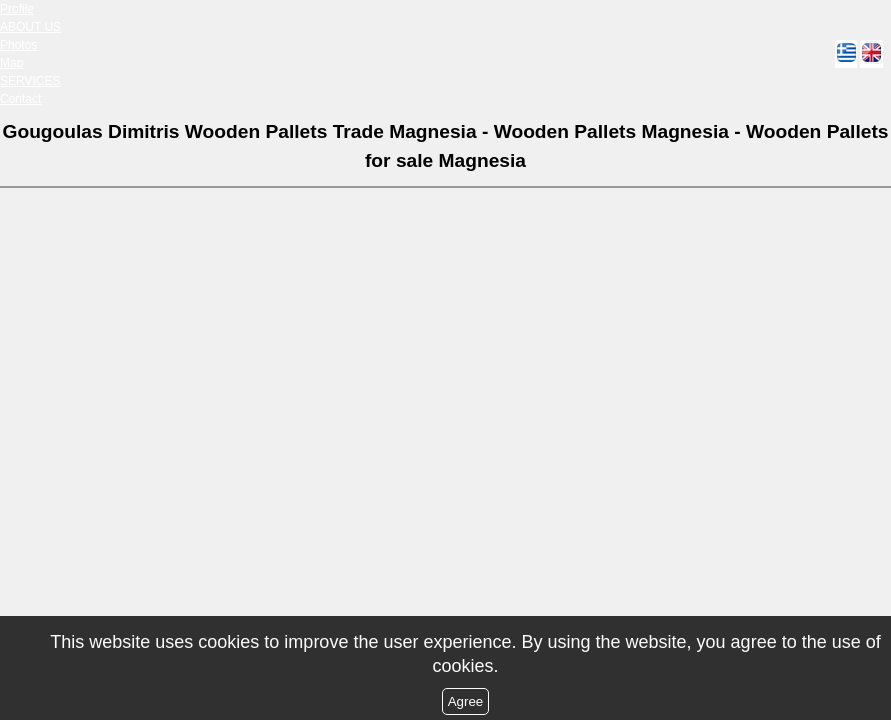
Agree (466, 701)
